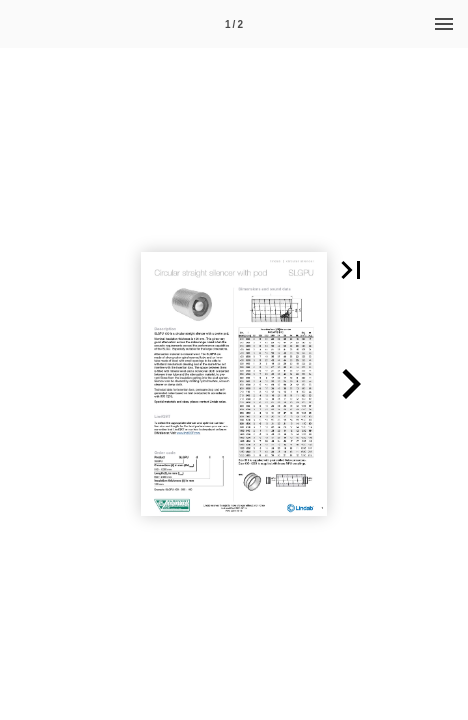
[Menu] (444, 24)
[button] (351, 270)
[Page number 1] (234, 24)
